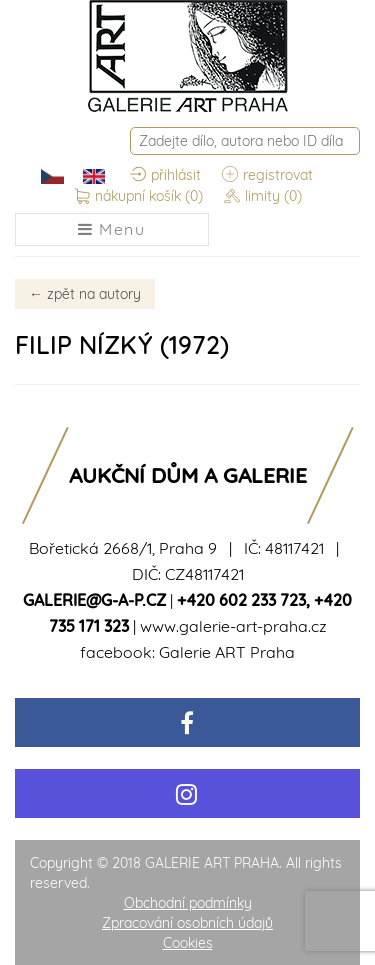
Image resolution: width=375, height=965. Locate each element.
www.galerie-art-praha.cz (233, 626)
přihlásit (165, 176)
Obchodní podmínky (188, 903)
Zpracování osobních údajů (187, 923)
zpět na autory (85, 294)
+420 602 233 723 (241, 600)
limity (263, 197)
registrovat (267, 176)
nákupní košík (138, 197)
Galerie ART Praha (227, 652)
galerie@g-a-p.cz (94, 600)
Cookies (188, 943)
